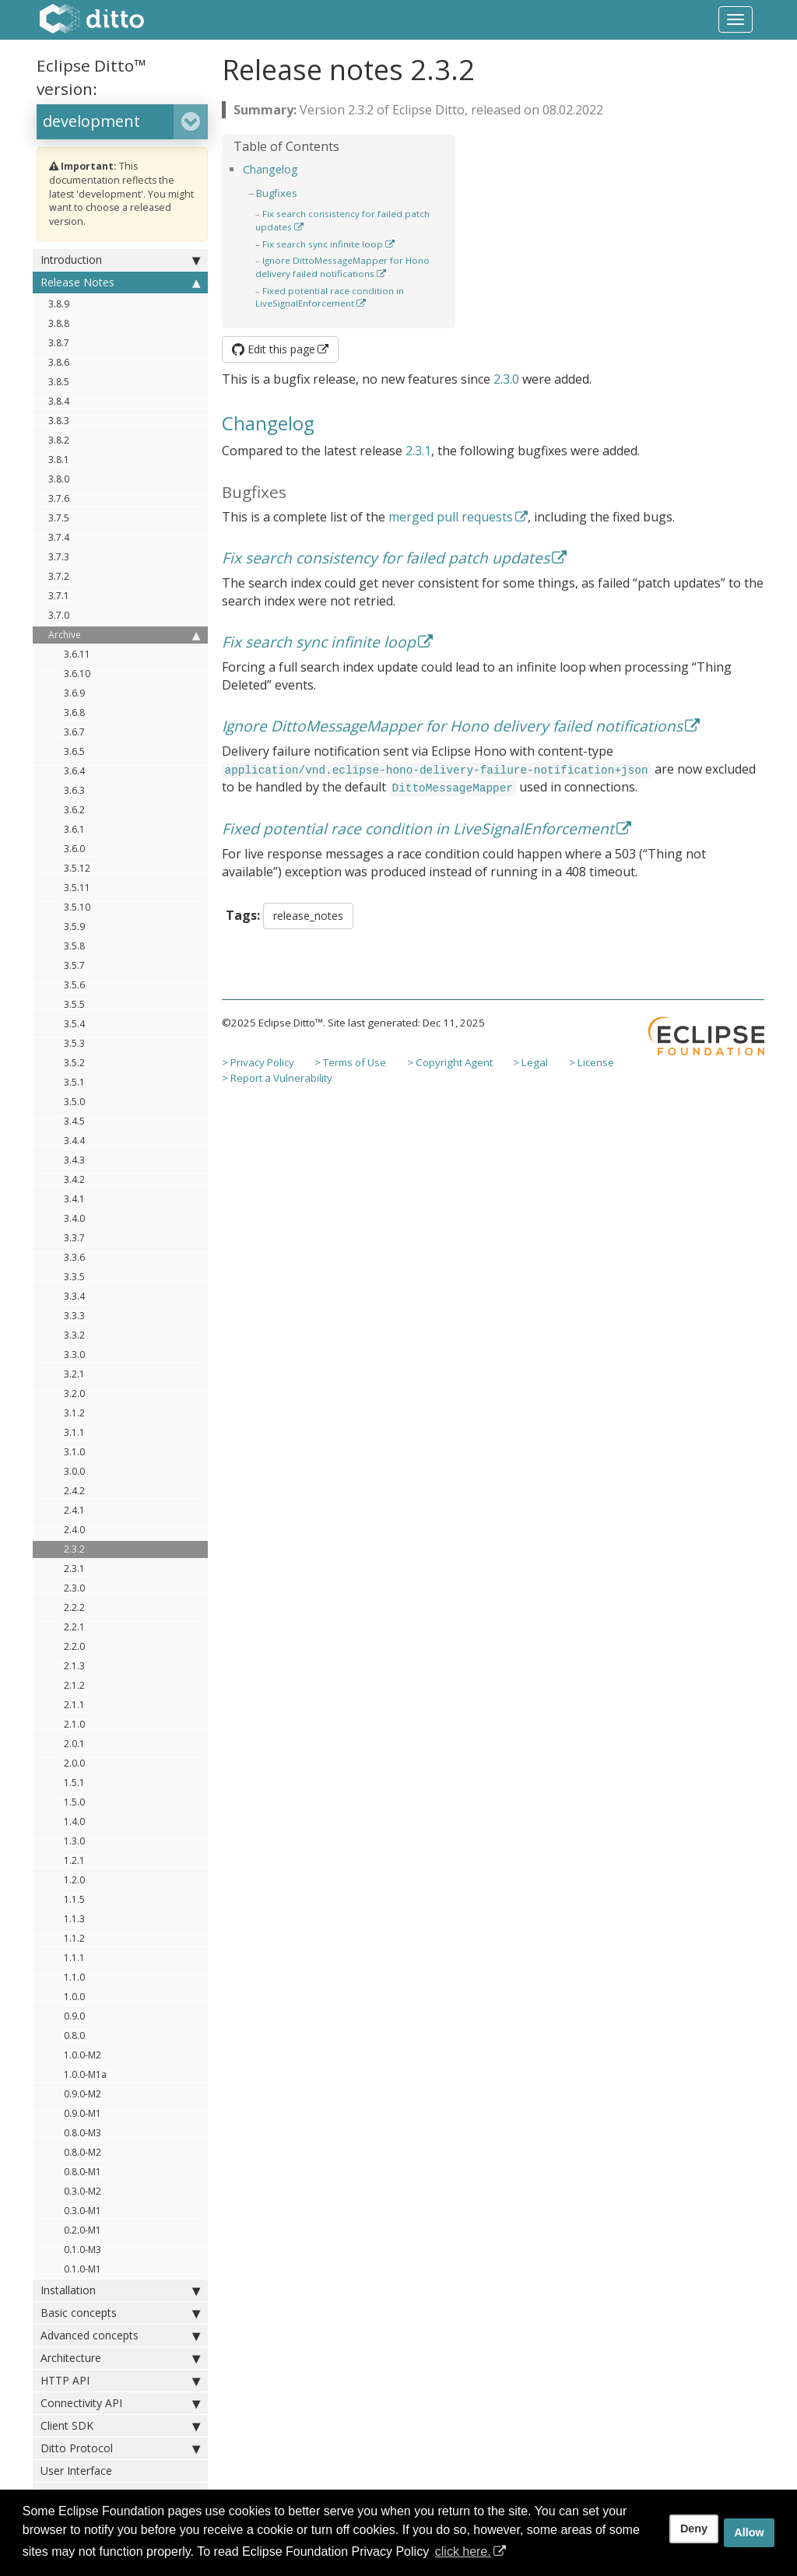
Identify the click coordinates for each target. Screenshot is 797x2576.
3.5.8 (74, 946)
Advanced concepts (120, 2335)
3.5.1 (74, 1082)
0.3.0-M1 (82, 2210)
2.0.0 (74, 1763)
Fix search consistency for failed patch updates (385, 557)
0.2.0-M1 (82, 2230)
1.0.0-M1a (85, 2074)
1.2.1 (74, 1860)
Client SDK (120, 2426)
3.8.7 (58, 342)
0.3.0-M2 (82, 2191)
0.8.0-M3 (82, 2132)
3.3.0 (74, 1354)
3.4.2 (74, 1179)
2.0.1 (74, 1743)
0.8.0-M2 (82, 2152)
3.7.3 (58, 556)
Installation (120, 2290)
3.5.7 (74, 965)
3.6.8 (74, 712)
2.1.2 (74, 1685)
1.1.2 (74, 1938)
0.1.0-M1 (82, 2269)
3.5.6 (74, 984)
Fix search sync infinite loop (322, 244)
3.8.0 (58, 479)
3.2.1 (74, 1374)
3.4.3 (74, 1160)
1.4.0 (74, 1821)
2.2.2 (74, 1607)
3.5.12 (77, 868)
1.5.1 (74, 1782)
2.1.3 (74, 1665)
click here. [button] (463, 2551)
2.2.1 (74, 1627)
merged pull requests (450, 516)
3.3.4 (74, 1296)
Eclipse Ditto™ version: (91, 77)
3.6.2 (74, 809)
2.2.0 (74, 1646)
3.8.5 (58, 381)
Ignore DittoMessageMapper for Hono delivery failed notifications (342, 266)
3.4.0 (74, 1218)
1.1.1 (74, 1957)
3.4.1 (74, 1199)
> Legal (530, 1062)
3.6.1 (74, 829)
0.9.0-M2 (82, 2093)
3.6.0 (74, 848)
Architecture (120, 2358)
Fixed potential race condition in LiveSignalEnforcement (329, 297)
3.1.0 (74, 1451)
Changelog (270, 169)
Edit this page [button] (273, 349)
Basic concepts (120, 2313)
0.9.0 (74, 2016)
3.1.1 (74, 1432)
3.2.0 (74, 1393)
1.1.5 (74, 1899)
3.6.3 (74, 790)
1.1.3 (74, 1918)
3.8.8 (58, 323)
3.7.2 (58, 576)
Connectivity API (120, 2403)
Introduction (120, 260)
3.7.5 (58, 518)
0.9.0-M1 (82, 2113)
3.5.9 (74, 926)
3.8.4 (58, 401)
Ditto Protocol (120, 2448)
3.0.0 (74, 1471)
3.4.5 (74, 1121)
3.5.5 (74, 1004)
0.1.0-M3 (82, 2249)
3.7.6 (58, 498)
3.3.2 (74, 1335)
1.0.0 (74, 1996)
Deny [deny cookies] (693, 2528)
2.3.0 (74, 1588)
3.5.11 (77, 887)
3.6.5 (74, 751)
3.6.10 (77, 673)
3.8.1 (58, 459)
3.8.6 (58, 362)
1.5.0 (74, 1802)
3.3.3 (74, 1315)
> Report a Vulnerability (277, 1078)
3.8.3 (58, 420)
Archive (124, 635)
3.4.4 (74, 1140)
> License (591, 1062)
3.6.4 (74, 770)
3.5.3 (74, 1043)
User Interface (76, 2470)
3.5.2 (74, 1062)
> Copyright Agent (450, 1062)
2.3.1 (74, 1568)
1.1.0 (74, 1977)
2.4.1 (74, 1510)
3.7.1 (58, 595)
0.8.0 (74, 2035)
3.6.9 (74, 693)
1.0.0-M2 (82, 2055)
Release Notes (120, 282)
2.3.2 (74, 1549)
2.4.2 (74, 1490)
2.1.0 (74, 1724)
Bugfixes (276, 193)
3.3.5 (74, 1276)
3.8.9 (58, 304)
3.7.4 (58, 537)
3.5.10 (77, 907)
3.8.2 (58, 440)
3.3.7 (74, 1237)
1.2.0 (74, 1879)
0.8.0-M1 (82, 2171)
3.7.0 (58, 615)
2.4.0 (74, 1529)
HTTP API (120, 2380)
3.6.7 (74, 732)
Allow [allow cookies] (749, 2532)
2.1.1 (74, 1704)
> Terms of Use (350, 1062)
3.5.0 (74, 1101)
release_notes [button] (308, 915)
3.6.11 (77, 654)
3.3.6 (74, 1257)
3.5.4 (74, 1023)
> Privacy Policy (258, 1062)
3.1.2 (74, 1413)
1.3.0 (74, 1841)
